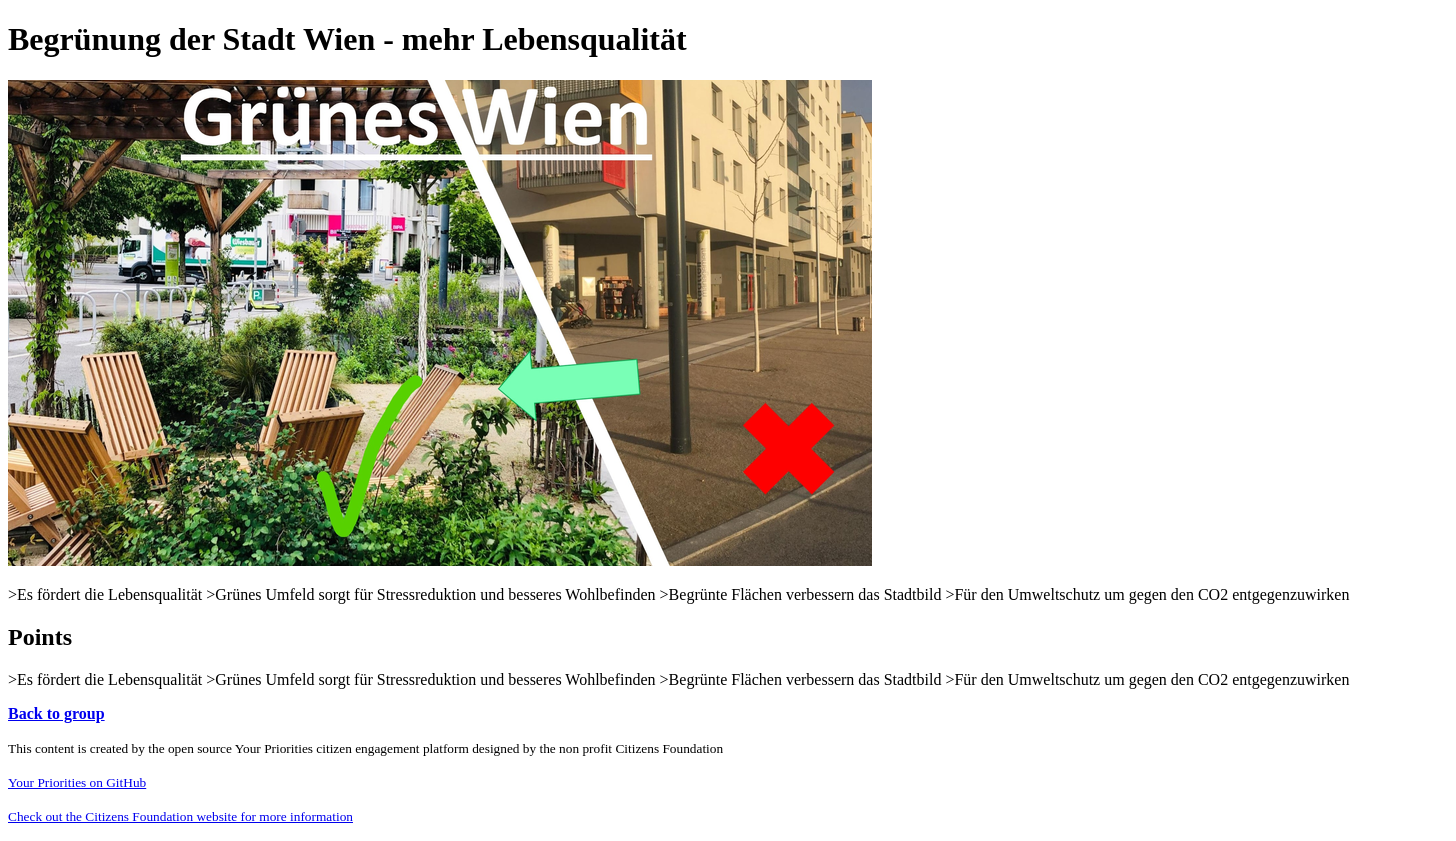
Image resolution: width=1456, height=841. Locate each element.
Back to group (56, 713)
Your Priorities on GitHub (77, 782)
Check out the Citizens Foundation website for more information (180, 816)
